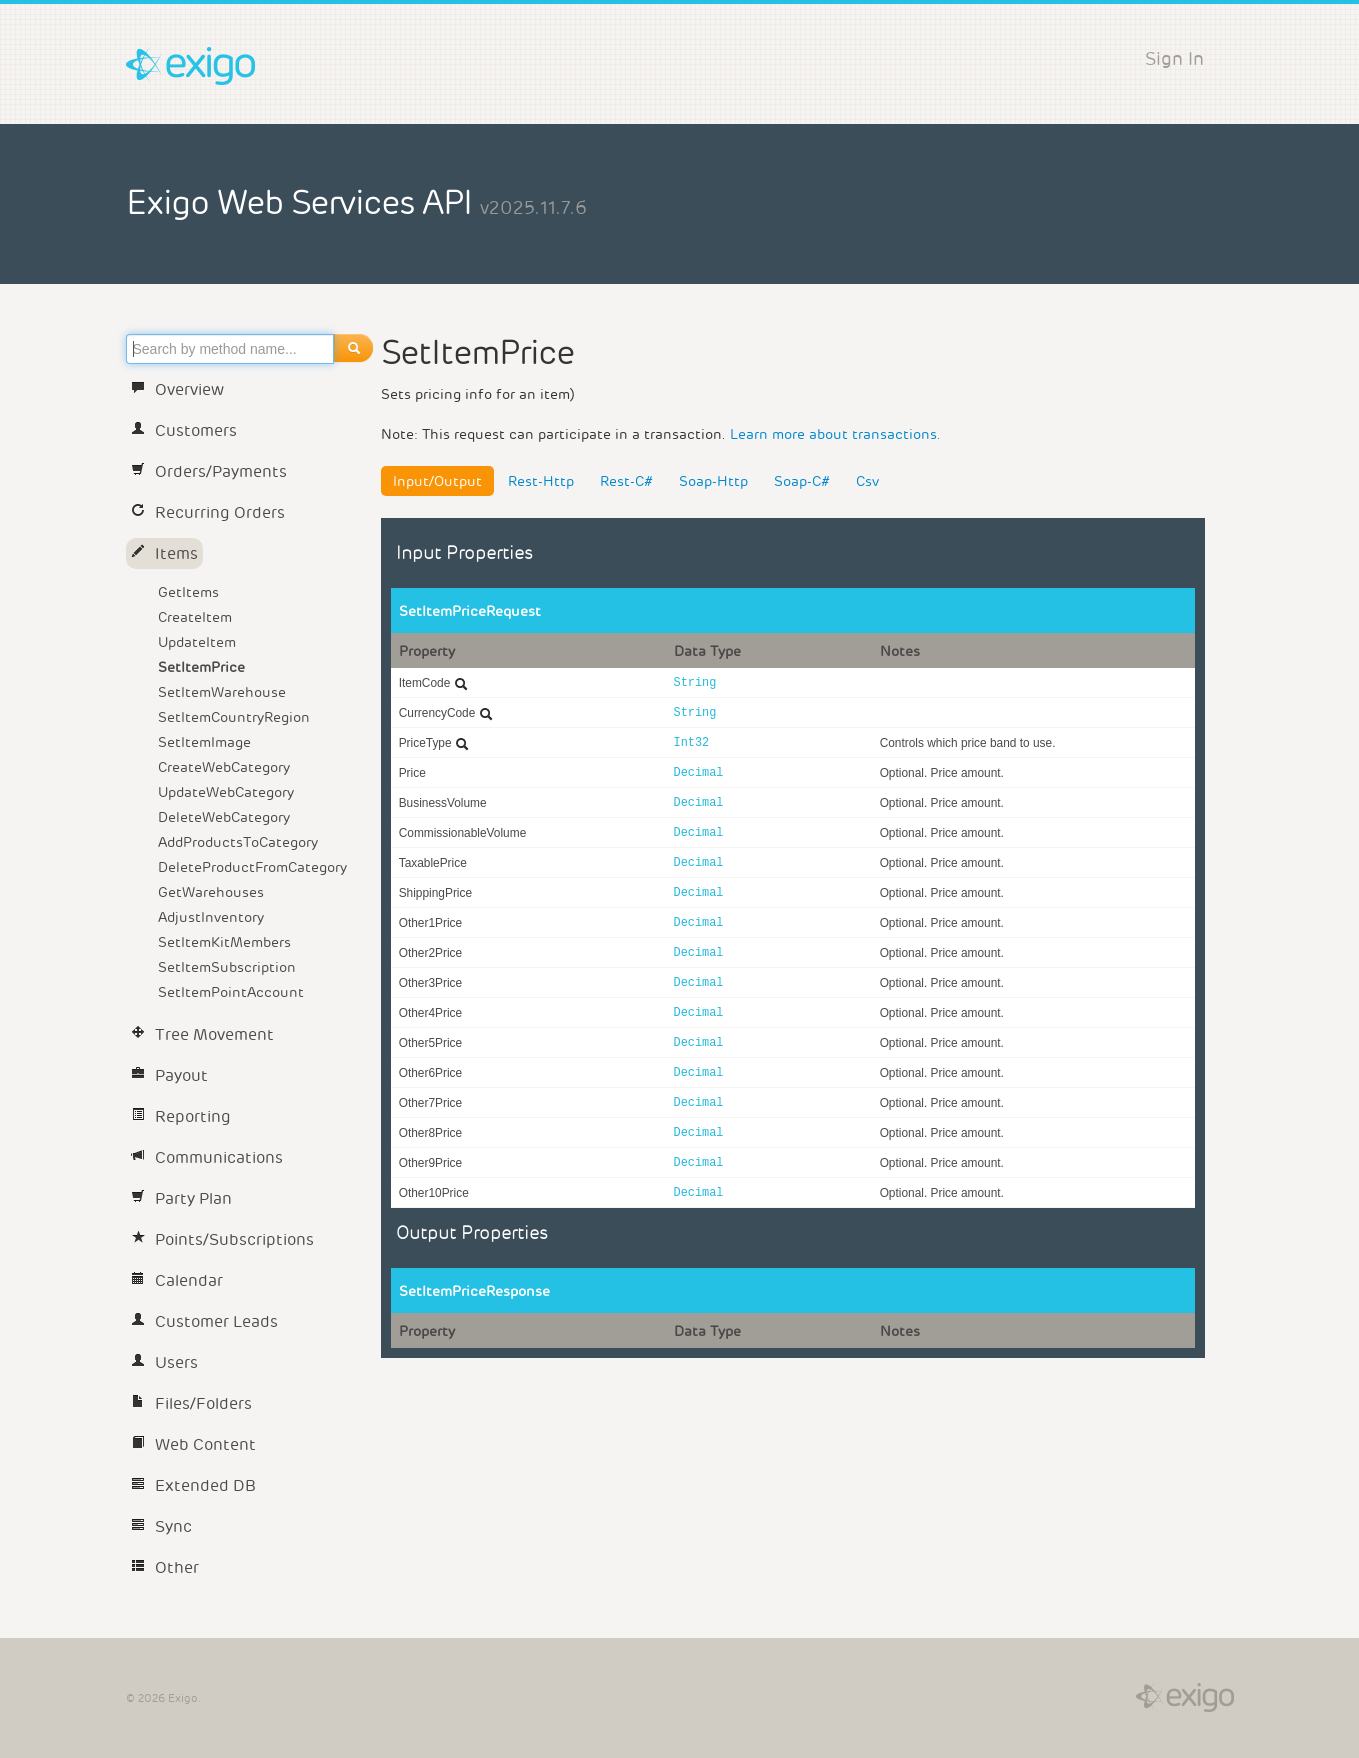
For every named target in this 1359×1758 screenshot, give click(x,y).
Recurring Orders (208, 512)
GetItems (188, 592)
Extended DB (193, 1485)
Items (164, 553)
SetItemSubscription (227, 967)
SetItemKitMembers (224, 942)
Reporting (181, 1116)
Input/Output (437, 481)
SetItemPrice (201, 667)
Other (165, 1567)
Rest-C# (626, 481)
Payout (169, 1075)
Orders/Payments (209, 471)
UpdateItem (197, 642)
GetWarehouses (211, 892)
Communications (207, 1157)
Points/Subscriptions (222, 1239)
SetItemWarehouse (222, 692)
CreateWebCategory (224, 767)
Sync (161, 1526)
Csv (867, 481)
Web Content (193, 1444)
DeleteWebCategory (224, 817)
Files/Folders (191, 1403)
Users (164, 1362)
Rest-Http (541, 481)
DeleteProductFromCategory (252, 867)
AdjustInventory (211, 917)
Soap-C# (802, 481)
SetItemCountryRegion (234, 717)
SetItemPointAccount (231, 992)
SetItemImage (204, 742)
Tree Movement (202, 1034)
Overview (177, 389)
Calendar (177, 1280)
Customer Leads (204, 1321)
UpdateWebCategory (226, 792)
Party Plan (181, 1198)
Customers (184, 430)
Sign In (1174, 58)
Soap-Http (713, 481)
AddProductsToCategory (238, 842)
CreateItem (195, 617)
